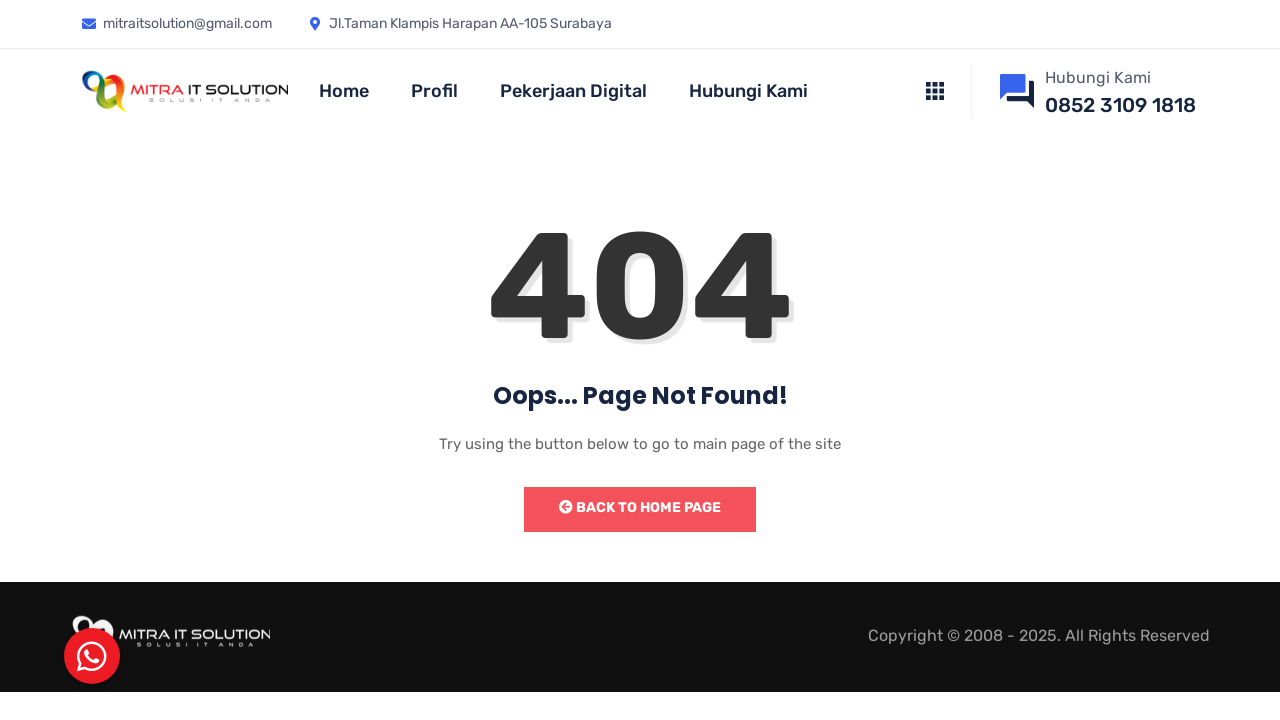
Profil (434, 91)
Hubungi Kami (748, 91)
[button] (92, 656)
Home (344, 91)
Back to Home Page (640, 507)
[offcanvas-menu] (935, 91)
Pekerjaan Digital (573, 91)
